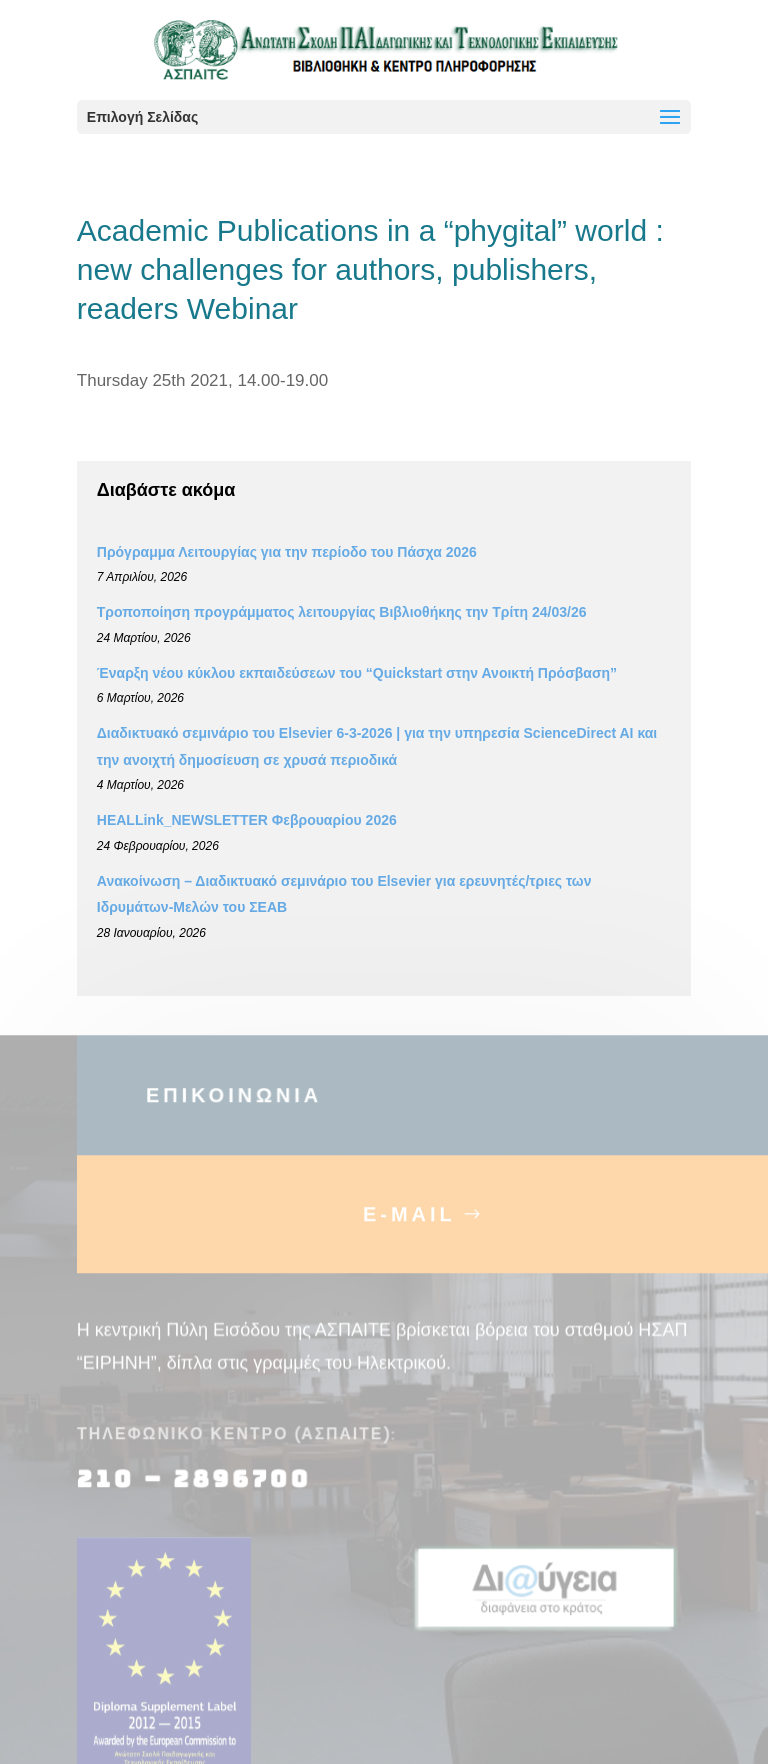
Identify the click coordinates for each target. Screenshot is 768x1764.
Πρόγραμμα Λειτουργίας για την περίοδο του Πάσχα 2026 (287, 552)
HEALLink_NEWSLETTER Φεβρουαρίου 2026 (247, 820)
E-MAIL (409, 1225)
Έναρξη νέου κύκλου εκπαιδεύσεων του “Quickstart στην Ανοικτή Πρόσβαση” (357, 673)
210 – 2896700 (198, 1490)
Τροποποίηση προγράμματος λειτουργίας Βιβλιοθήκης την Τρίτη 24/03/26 (342, 612)
